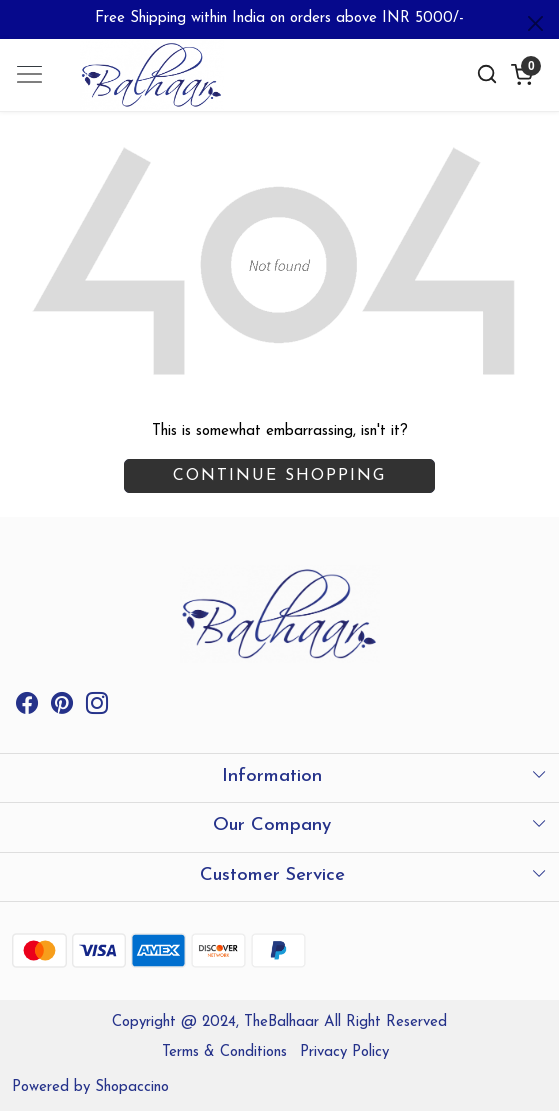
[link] (487, 74)
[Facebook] (27, 707)
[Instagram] (97, 707)
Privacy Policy (344, 1052)
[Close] (535, 23)
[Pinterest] (62, 707)
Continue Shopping (279, 476)
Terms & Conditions (224, 1052)
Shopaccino (132, 1087)
